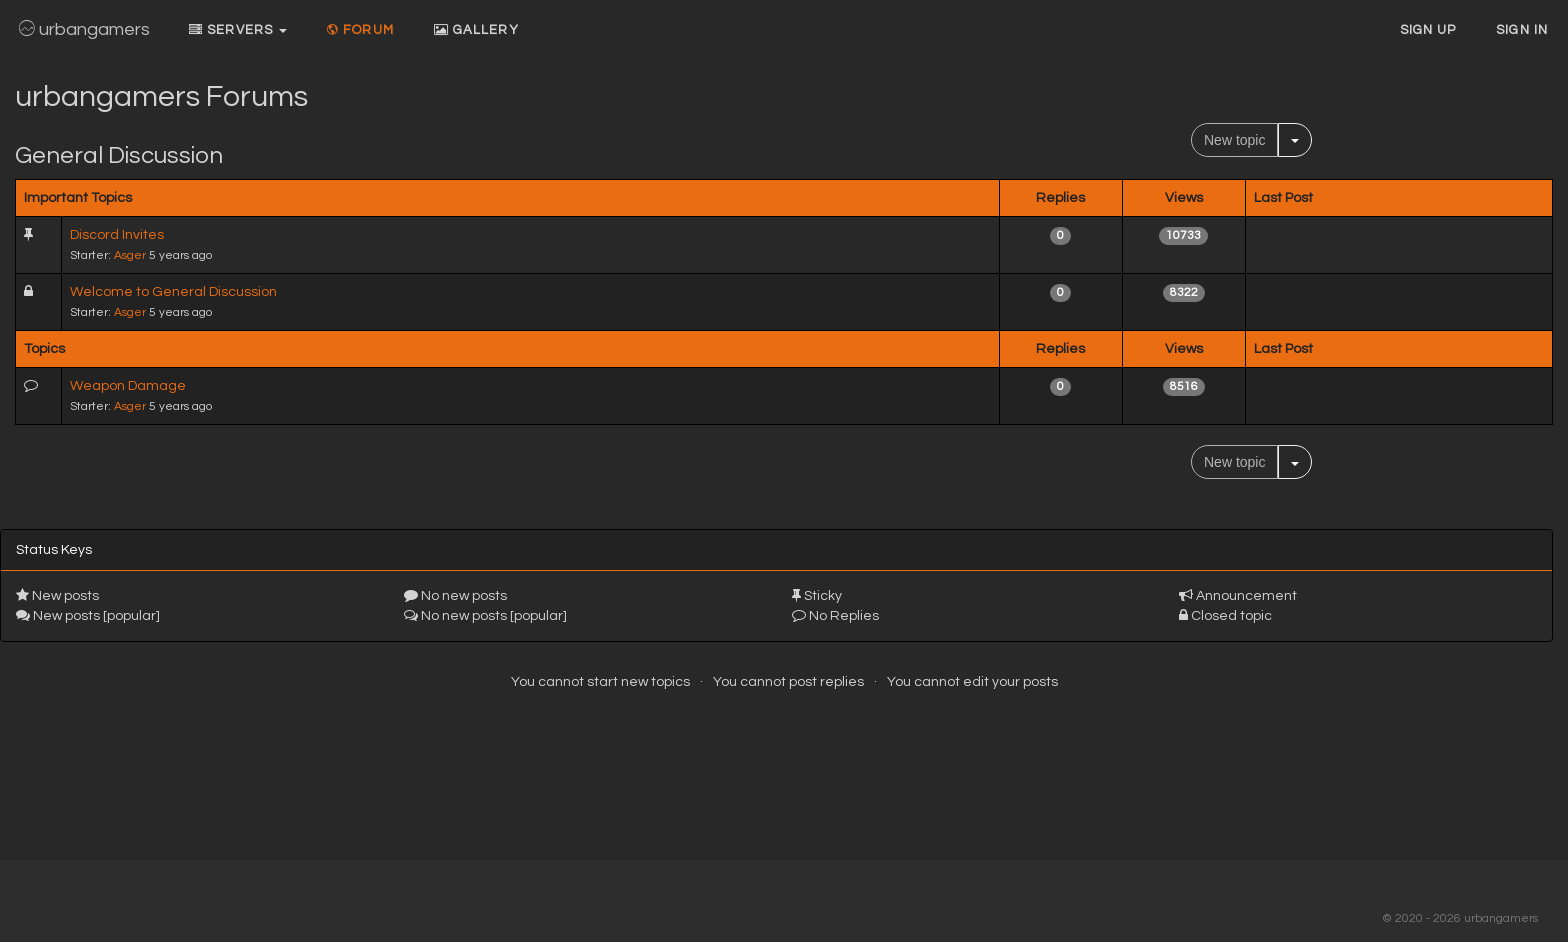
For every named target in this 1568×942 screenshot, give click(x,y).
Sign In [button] (1522, 30)
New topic (1234, 140)
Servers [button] (238, 30)
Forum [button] (360, 30)
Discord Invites (117, 235)
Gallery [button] (476, 30)
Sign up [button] (1428, 30)
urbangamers (84, 29)
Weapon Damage (128, 386)
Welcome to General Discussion (173, 292)
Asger (130, 255)
